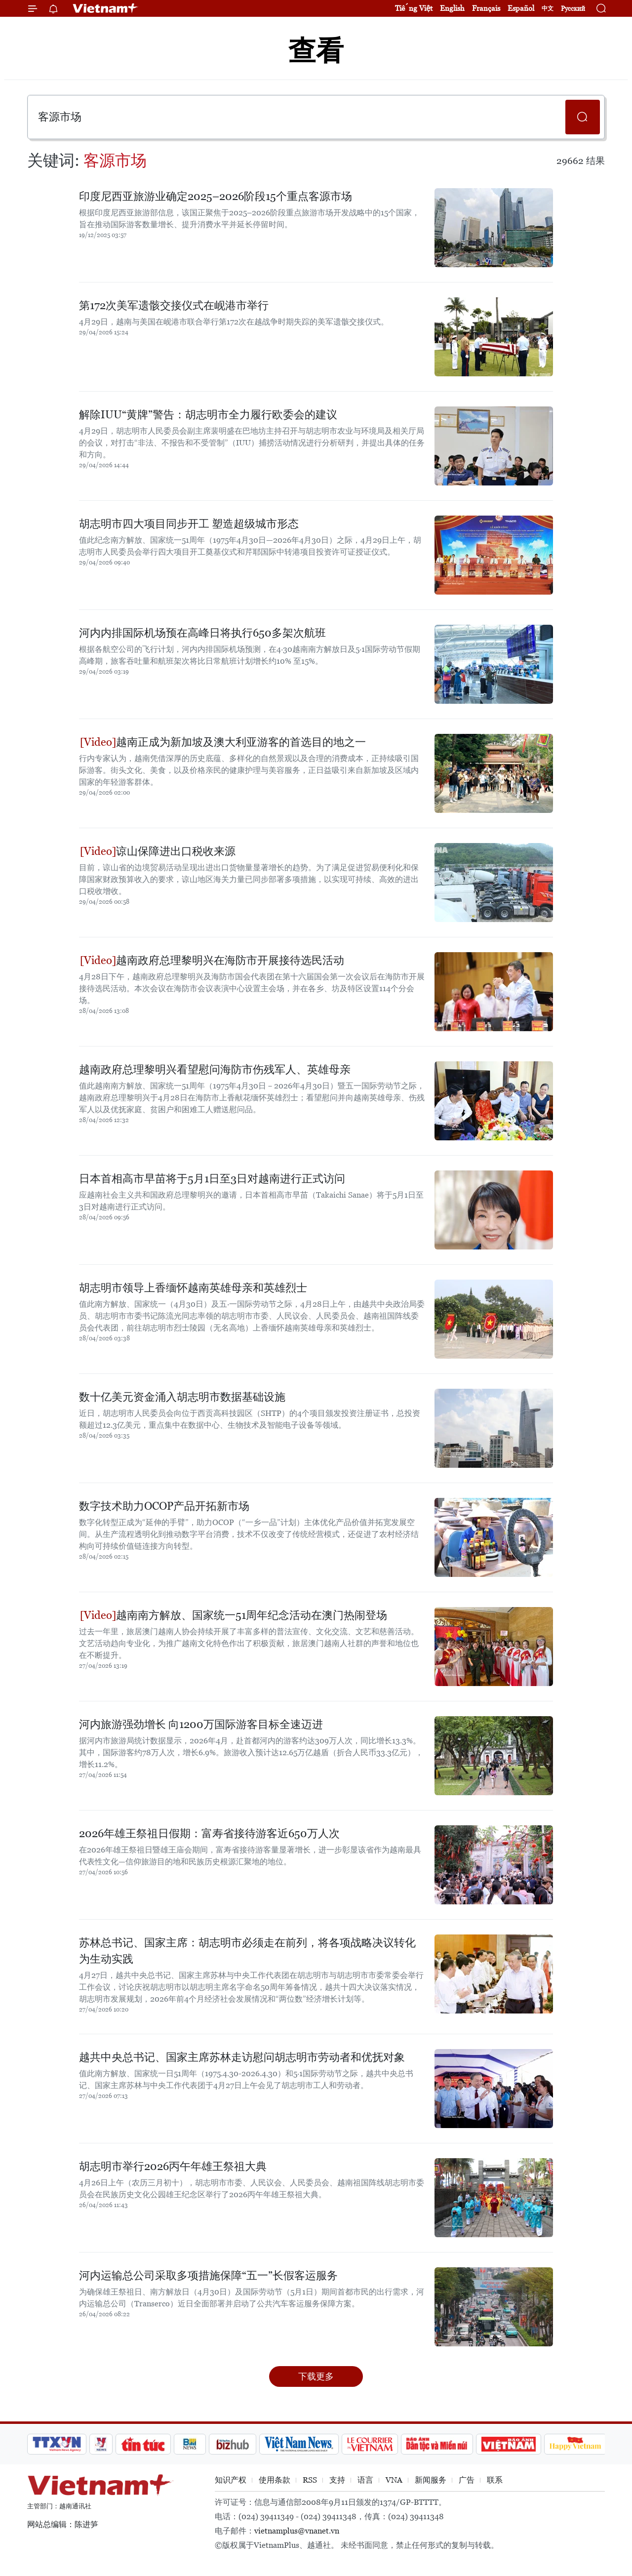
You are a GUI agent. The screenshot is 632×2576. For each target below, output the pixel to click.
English (452, 8)
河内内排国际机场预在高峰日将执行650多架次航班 (202, 633)
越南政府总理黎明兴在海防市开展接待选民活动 (212, 960)
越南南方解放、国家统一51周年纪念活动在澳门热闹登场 (233, 1615)
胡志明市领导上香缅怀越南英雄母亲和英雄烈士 (193, 1288)
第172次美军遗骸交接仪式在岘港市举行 (174, 305)
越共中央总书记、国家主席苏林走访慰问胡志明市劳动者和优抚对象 (242, 2057)
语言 (365, 2480)
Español (521, 8)
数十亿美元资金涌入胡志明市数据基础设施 (182, 1397)
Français (486, 8)
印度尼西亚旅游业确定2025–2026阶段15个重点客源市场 (215, 196)
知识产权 (230, 2480)
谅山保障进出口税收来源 (158, 851)
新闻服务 (430, 2480)
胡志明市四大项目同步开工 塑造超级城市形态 (189, 524)
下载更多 (316, 2376)
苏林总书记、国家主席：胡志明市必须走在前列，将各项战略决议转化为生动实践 (247, 1950)
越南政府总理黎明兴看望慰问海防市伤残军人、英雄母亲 (215, 1069)
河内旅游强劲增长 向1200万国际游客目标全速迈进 (201, 1724)
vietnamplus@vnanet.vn (296, 2531)
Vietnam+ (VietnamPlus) (106, 8)
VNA (394, 2480)
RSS (310, 2480)
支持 (337, 2480)
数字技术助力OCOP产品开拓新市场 (164, 1506)
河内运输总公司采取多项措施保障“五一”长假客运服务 (208, 2275)
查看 (316, 50)
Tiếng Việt (414, 8)
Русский (573, 8)
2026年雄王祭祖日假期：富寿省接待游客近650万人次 (209, 1833)
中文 (547, 8)
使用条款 (274, 2480)
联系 (495, 2480)
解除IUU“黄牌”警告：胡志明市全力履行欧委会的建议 (208, 414)
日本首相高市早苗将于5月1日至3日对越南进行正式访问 (212, 1178)
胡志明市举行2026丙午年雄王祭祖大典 (173, 2166)
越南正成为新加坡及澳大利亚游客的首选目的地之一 (223, 742)
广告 (466, 2480)
